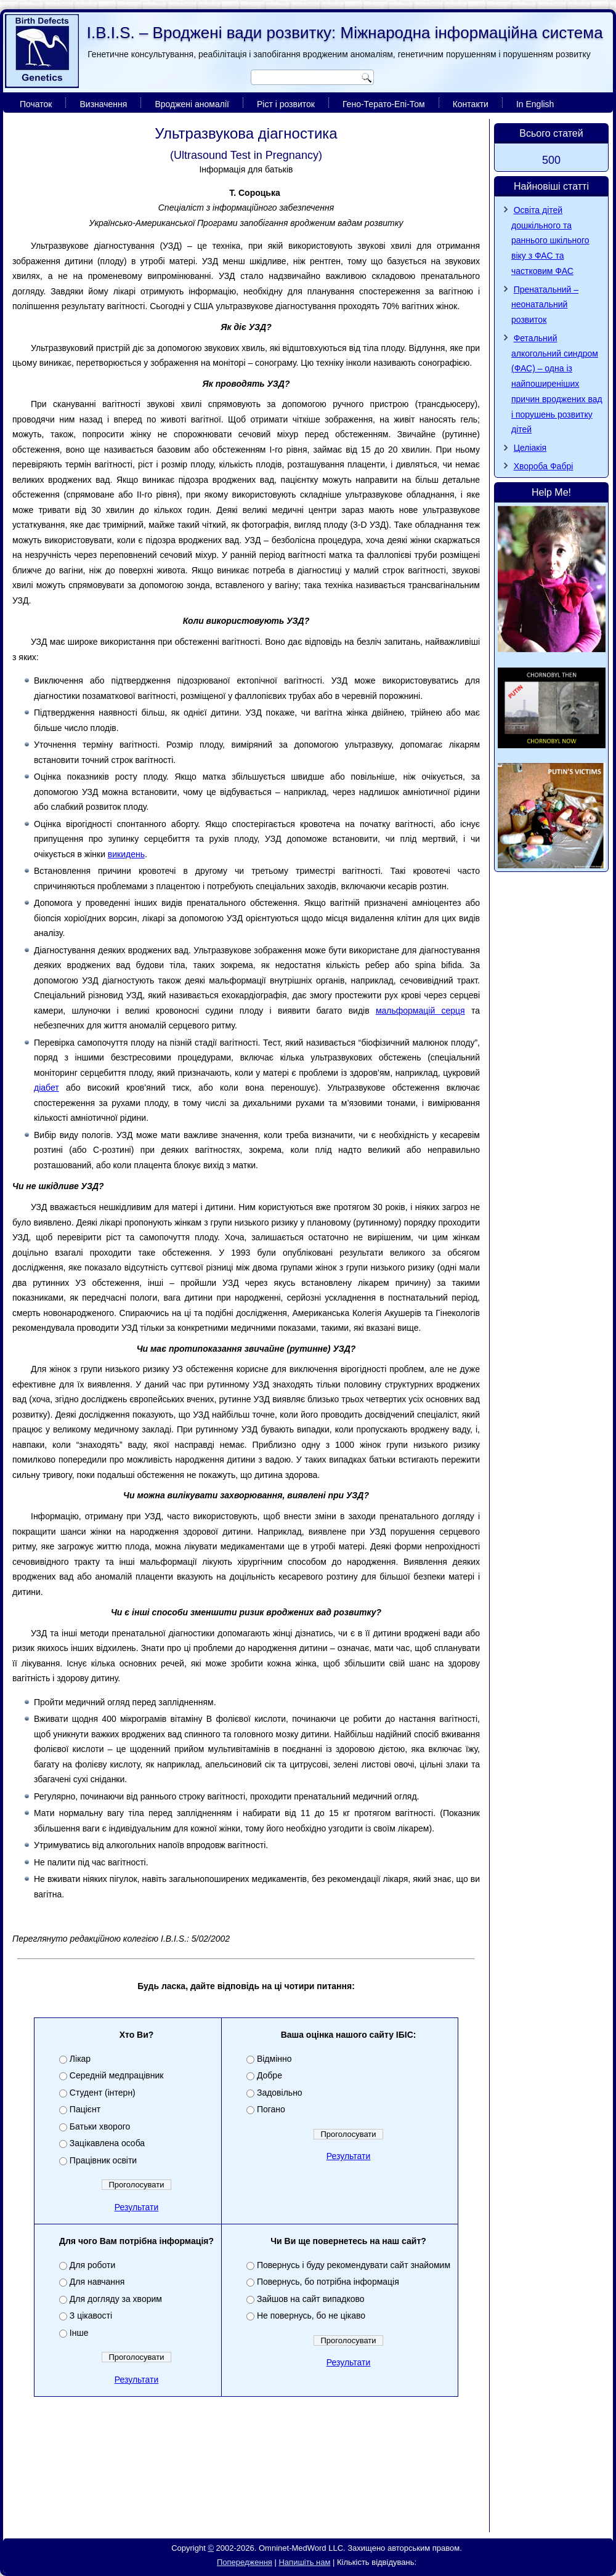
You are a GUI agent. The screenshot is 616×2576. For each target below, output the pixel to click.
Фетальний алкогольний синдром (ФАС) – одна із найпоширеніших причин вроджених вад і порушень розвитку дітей (556, 384)
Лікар (80, 2059)
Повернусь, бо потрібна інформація (328, 2282)
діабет (46, 1087)
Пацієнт (85, 2109)
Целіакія (530, 448)
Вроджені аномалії (192, 104)
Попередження (244, 2562)
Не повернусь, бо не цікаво (311, 2315)
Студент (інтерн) (103, 2093)
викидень (126, 854)
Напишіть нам (304, 2562)
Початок (36, 104)
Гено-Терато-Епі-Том (383, 104)
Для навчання (97, 2282)
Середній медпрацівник (117, 2075)
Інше (79, 2333)
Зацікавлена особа (107, 2143)
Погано (271, 2109)
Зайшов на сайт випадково (311, 2299)
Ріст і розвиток (286, 104)
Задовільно (279, 2093)
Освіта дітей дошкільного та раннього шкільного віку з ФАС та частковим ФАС (550, 240)
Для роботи (92, 2265)
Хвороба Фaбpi (543, 466)
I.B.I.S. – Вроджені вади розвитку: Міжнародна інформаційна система (345, 32)
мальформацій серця (420, 1010)
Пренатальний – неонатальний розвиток (544, 305)
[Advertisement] (246, 2497)
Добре (269, 2075)
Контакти (470, 104)
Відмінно (274, 2059)
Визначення (103, 104)
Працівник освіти (103, 2160)
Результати (137, 2207)
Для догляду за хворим (116, 2299)
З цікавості (91, 2315)
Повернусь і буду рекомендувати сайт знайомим (353, 2265)
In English (535, 104)
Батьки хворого (100, 2126)
